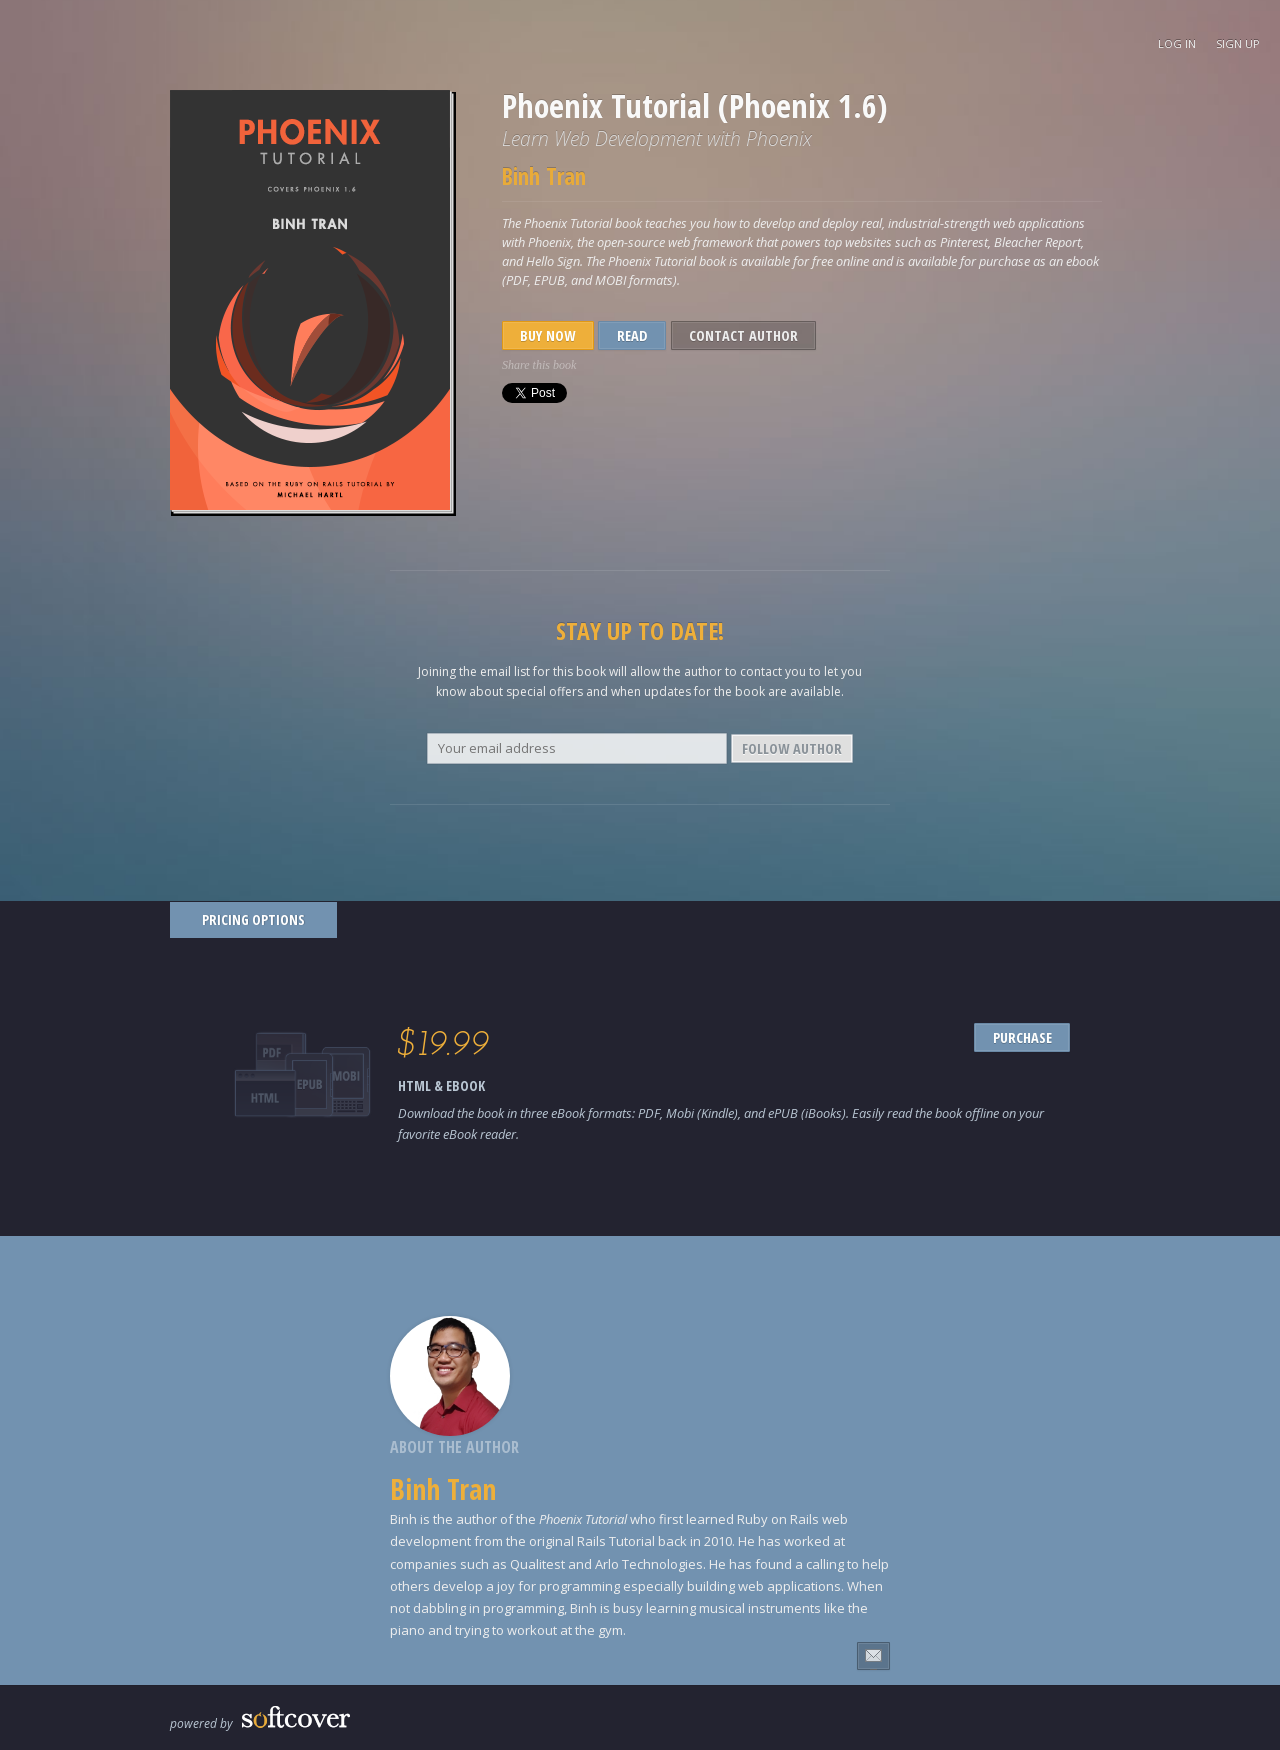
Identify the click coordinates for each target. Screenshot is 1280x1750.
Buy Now (547, 335)
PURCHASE (1022, 1037)
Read (632, 335)
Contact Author (743, 335)
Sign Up (1238, 43)
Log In (1177, 43)
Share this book (539, 365)
